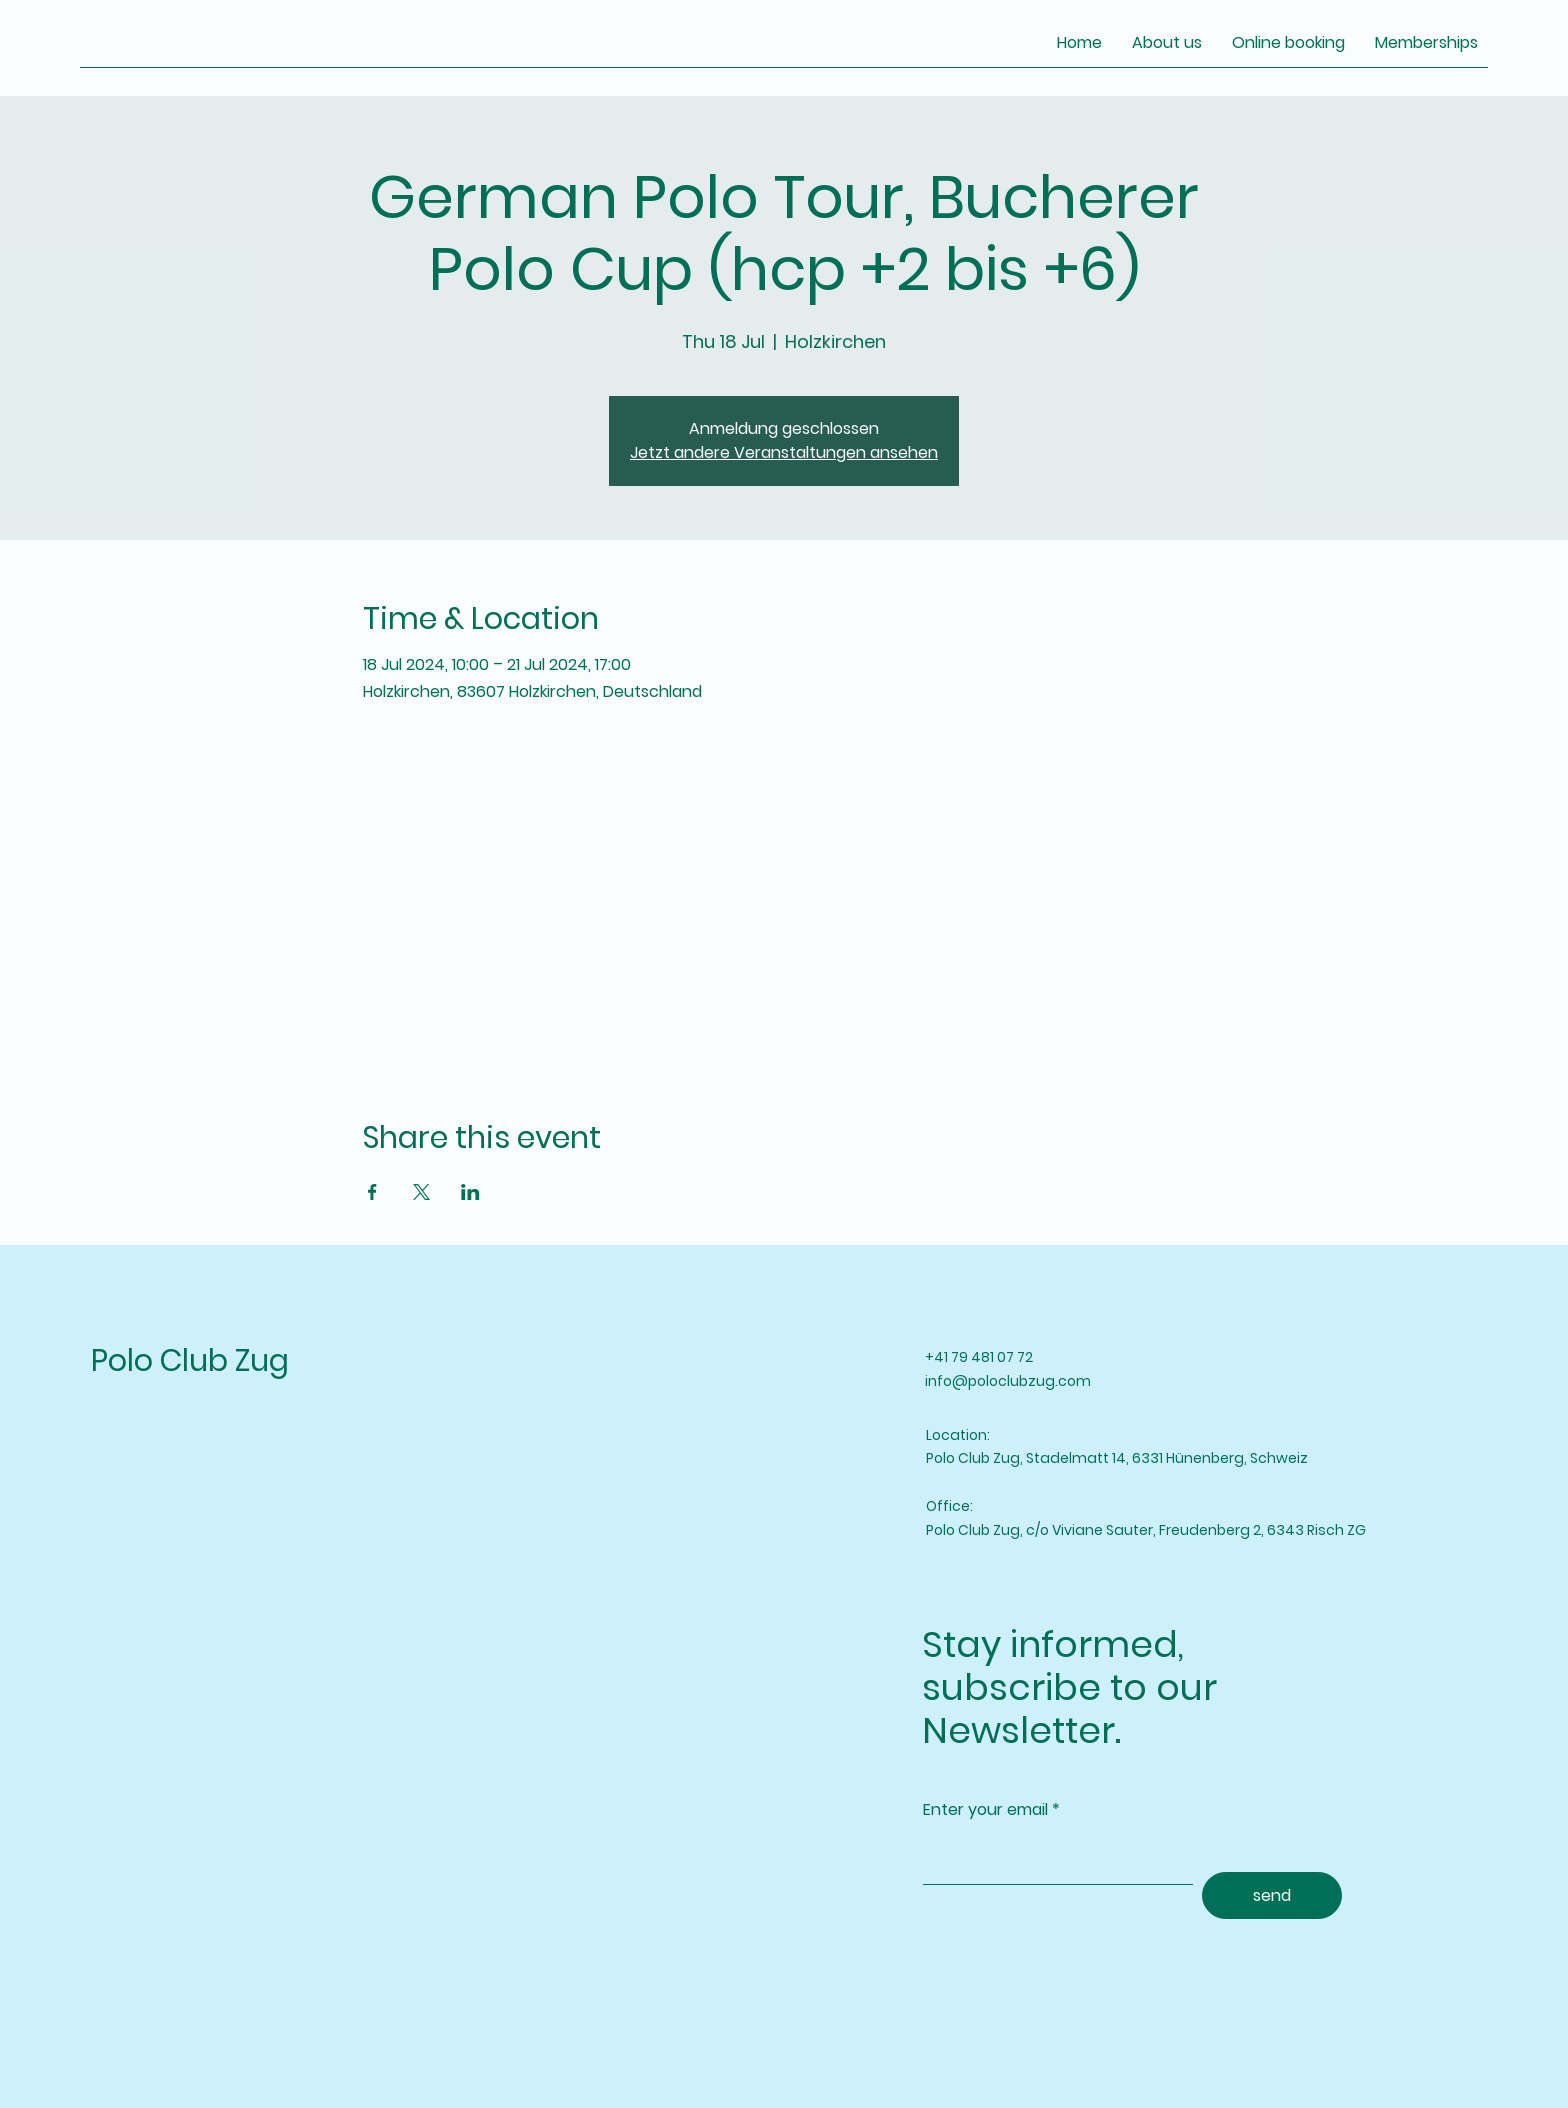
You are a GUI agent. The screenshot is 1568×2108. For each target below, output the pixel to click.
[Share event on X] (421, 1192)
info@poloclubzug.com (1008, 1381)
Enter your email (985, 1810)
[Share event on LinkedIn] (470, 1192)
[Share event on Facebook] (372, 1192)
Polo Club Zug (190, 1361)
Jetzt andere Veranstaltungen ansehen (784, 452)
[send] (1272, 1895)
